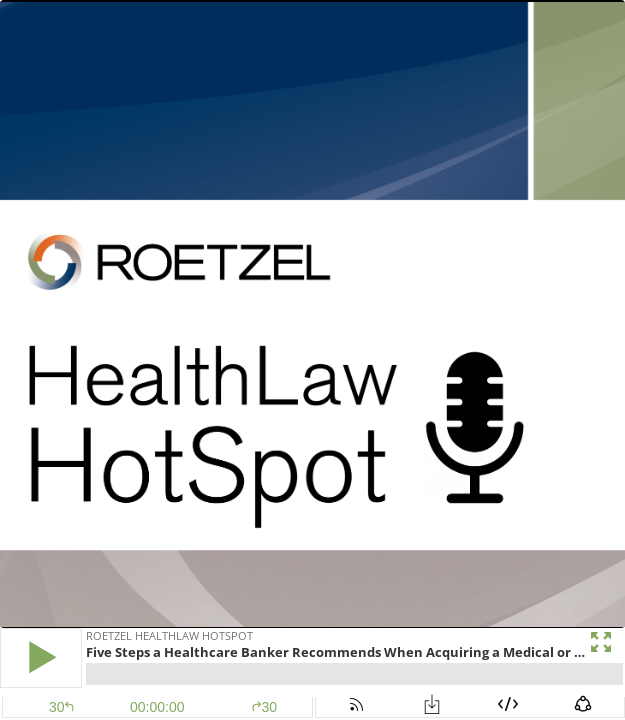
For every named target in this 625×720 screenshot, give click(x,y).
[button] (41, 657)
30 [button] (264, 707)
